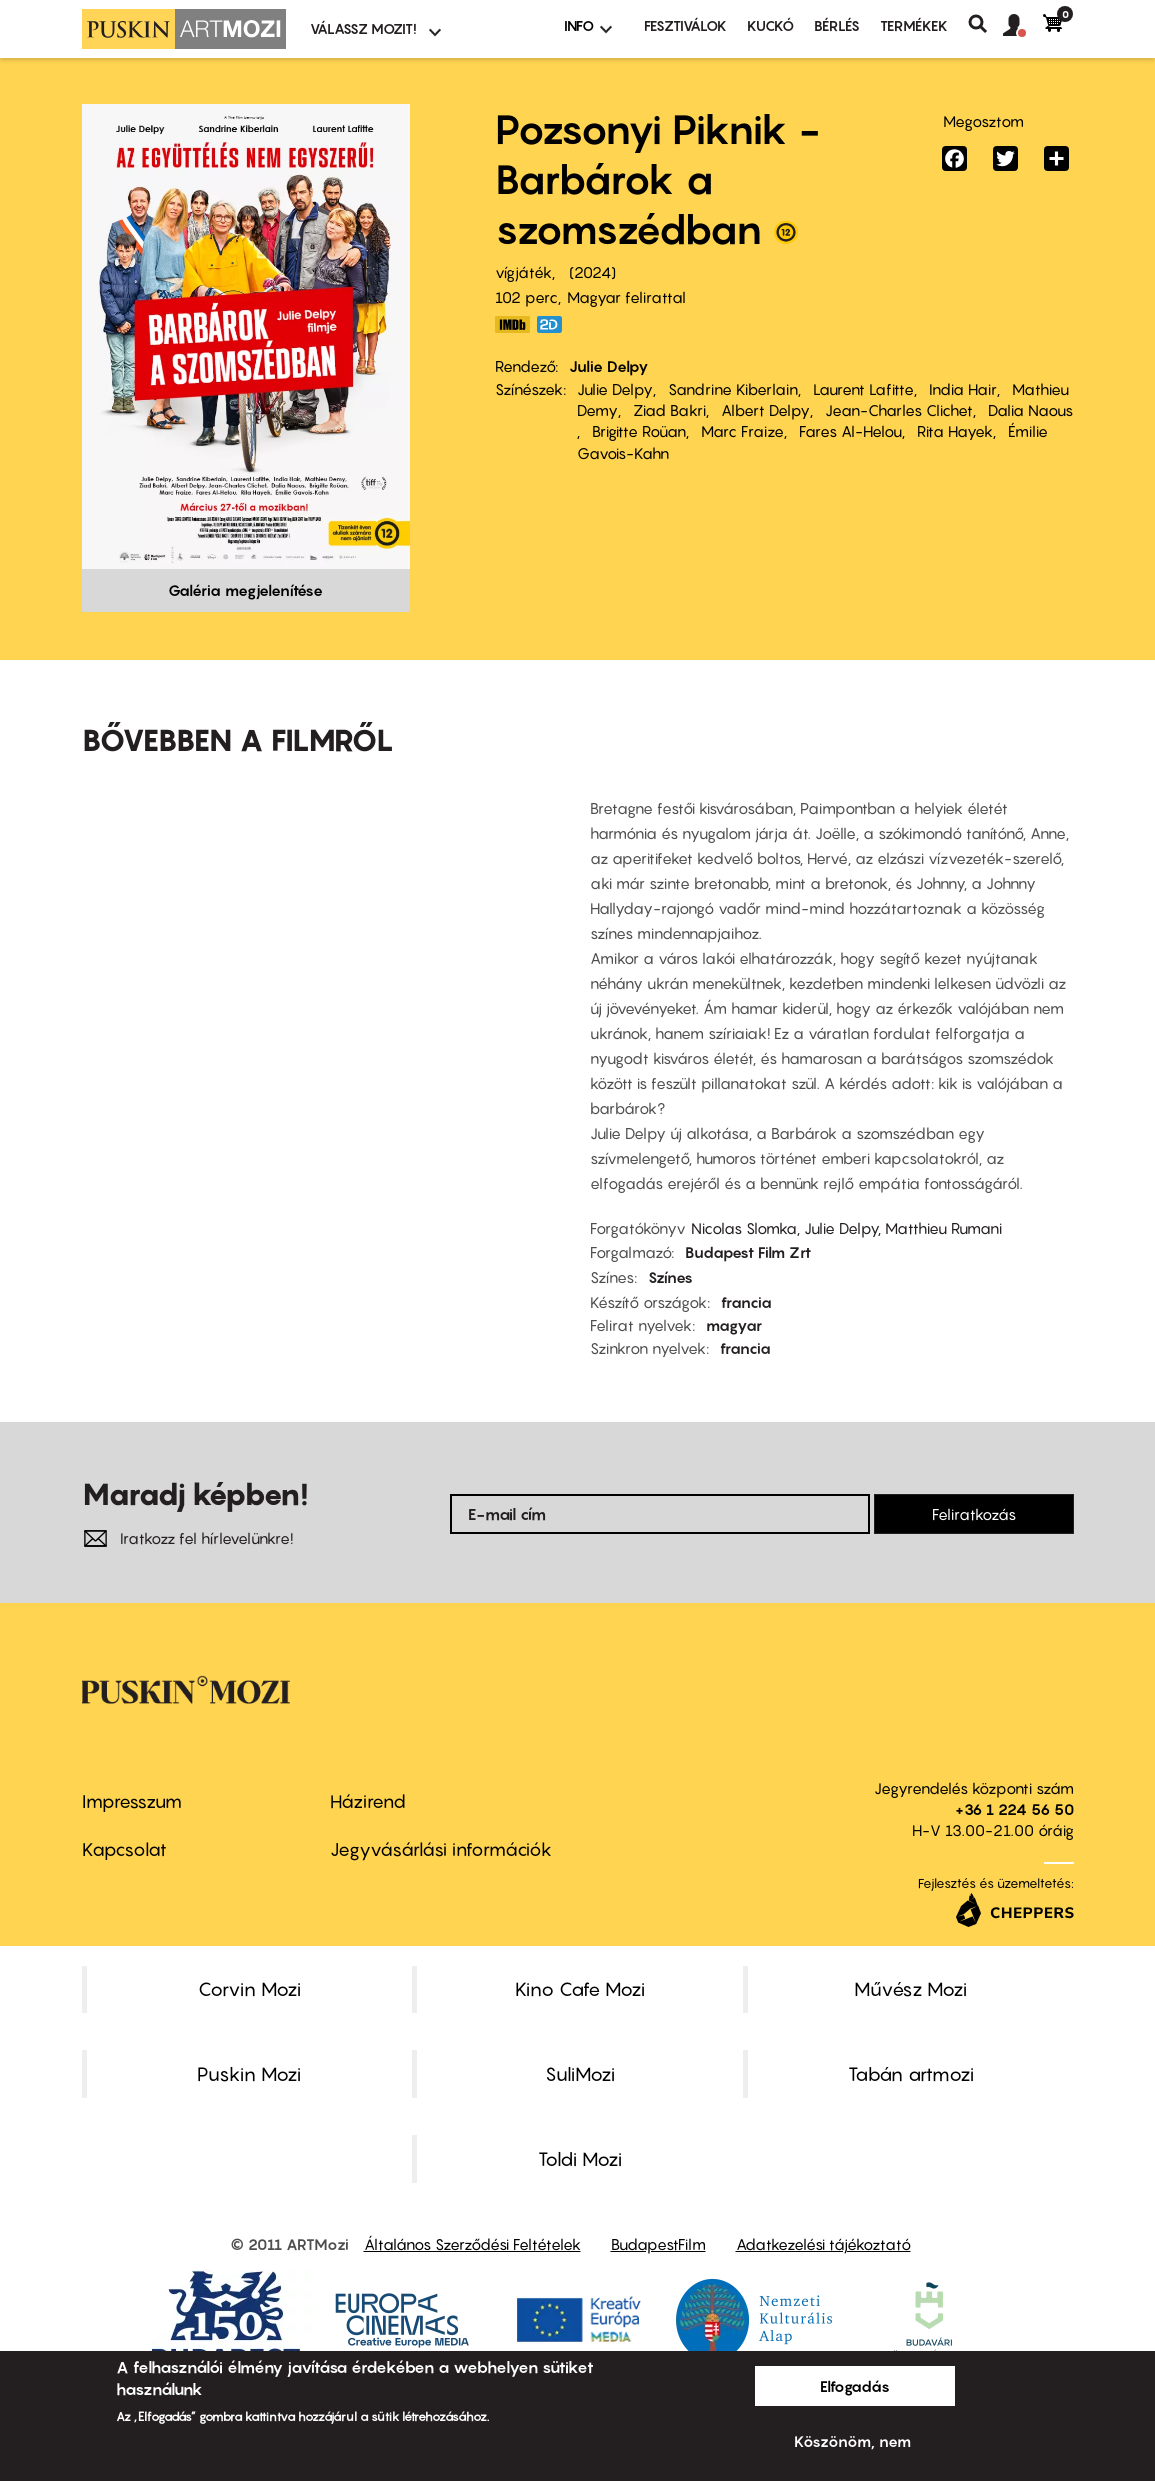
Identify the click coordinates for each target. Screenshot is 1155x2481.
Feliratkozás (974, 1514)
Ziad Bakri (669, 410)
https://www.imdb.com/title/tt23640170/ (513, 324)
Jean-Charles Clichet (899, 410)
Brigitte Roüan (639, 431)
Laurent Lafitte (863, 389)
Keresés (985, 24)
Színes (670, 1277)
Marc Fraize (742, 431)
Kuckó (770, 25)
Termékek (914, 25)
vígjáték (523, 272)
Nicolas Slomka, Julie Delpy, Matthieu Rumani (846, 1228)
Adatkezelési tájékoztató (823, 2244)
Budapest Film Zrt (748, 1252)
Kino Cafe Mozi (580, 1989)
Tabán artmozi (911, 2074)
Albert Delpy (765, 410)
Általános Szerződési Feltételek (472, 2244)
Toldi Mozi (580, 2159)
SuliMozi (580, 2074)
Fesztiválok (685, 25)
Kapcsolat (124, 1849)
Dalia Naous (1030, 410)
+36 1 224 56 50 (1014, 1809)
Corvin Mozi (249, 1989)
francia (746, 1302)
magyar (734, 1325)
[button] (1023, 26)
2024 (592, 272)
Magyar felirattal (626, 297)
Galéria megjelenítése (245, 590)
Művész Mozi (910, 1989)
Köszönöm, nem (852, 2441)
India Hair (963, 389)
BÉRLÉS (837, 25)
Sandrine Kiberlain (733, 389)
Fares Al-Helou (850, 431)
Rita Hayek (955, 431)
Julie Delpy (609, 366)
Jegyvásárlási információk (441, 1849)
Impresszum (132, 1801)
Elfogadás (855, 2386)
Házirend (368, 1801)
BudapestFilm (658, 2244)
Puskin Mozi (249, 2074)
